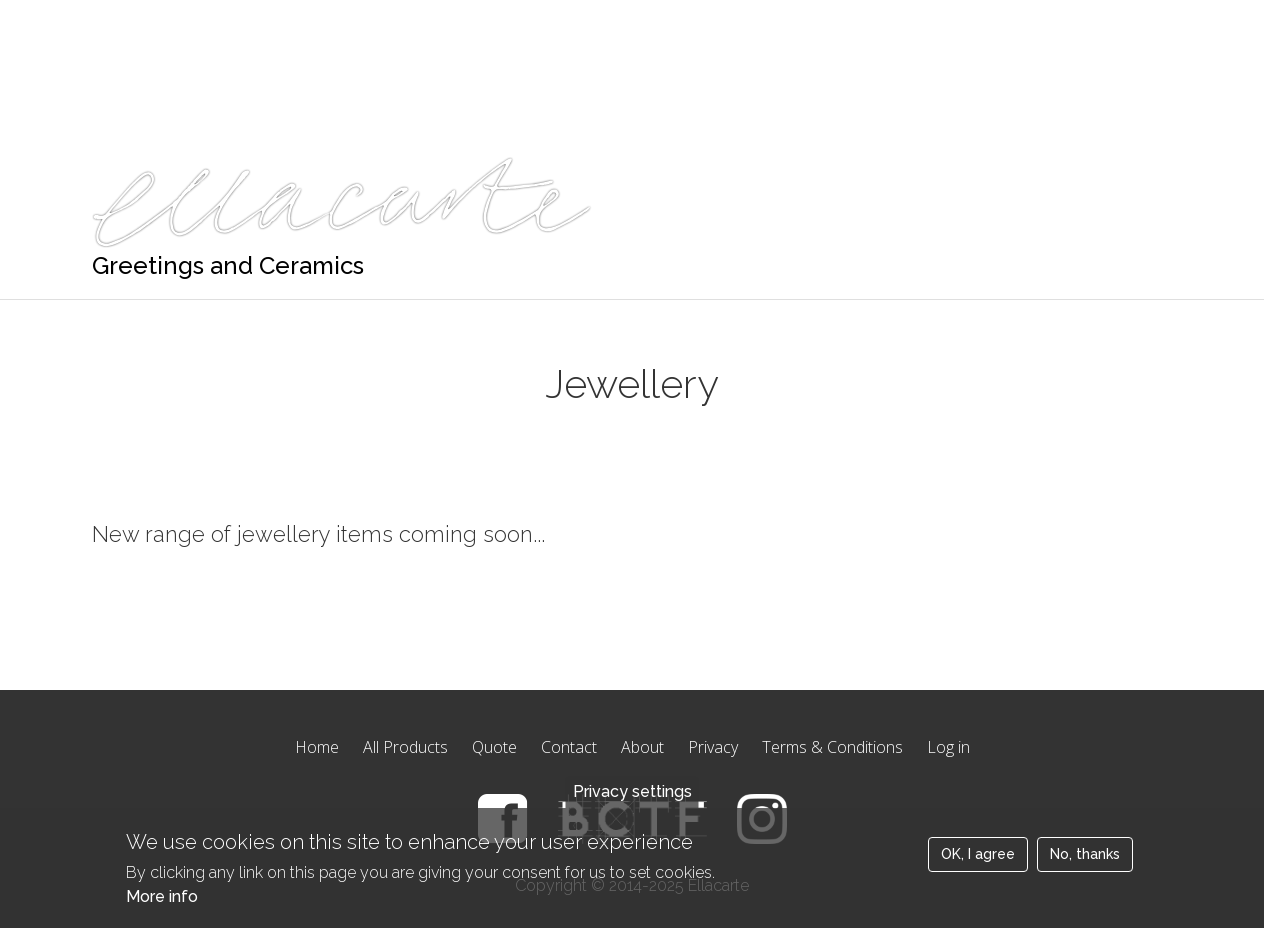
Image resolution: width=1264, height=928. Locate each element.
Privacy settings (632, 804)
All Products (405, 747)
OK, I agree (978, 867)
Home (115, 25)
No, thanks (1085, 867)
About (642, 747)
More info (162, 909)
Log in (948, 747)
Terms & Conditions (832, 747)
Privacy (713, 747)
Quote (300, 25)
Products (207, 25)
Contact (569, 747)
